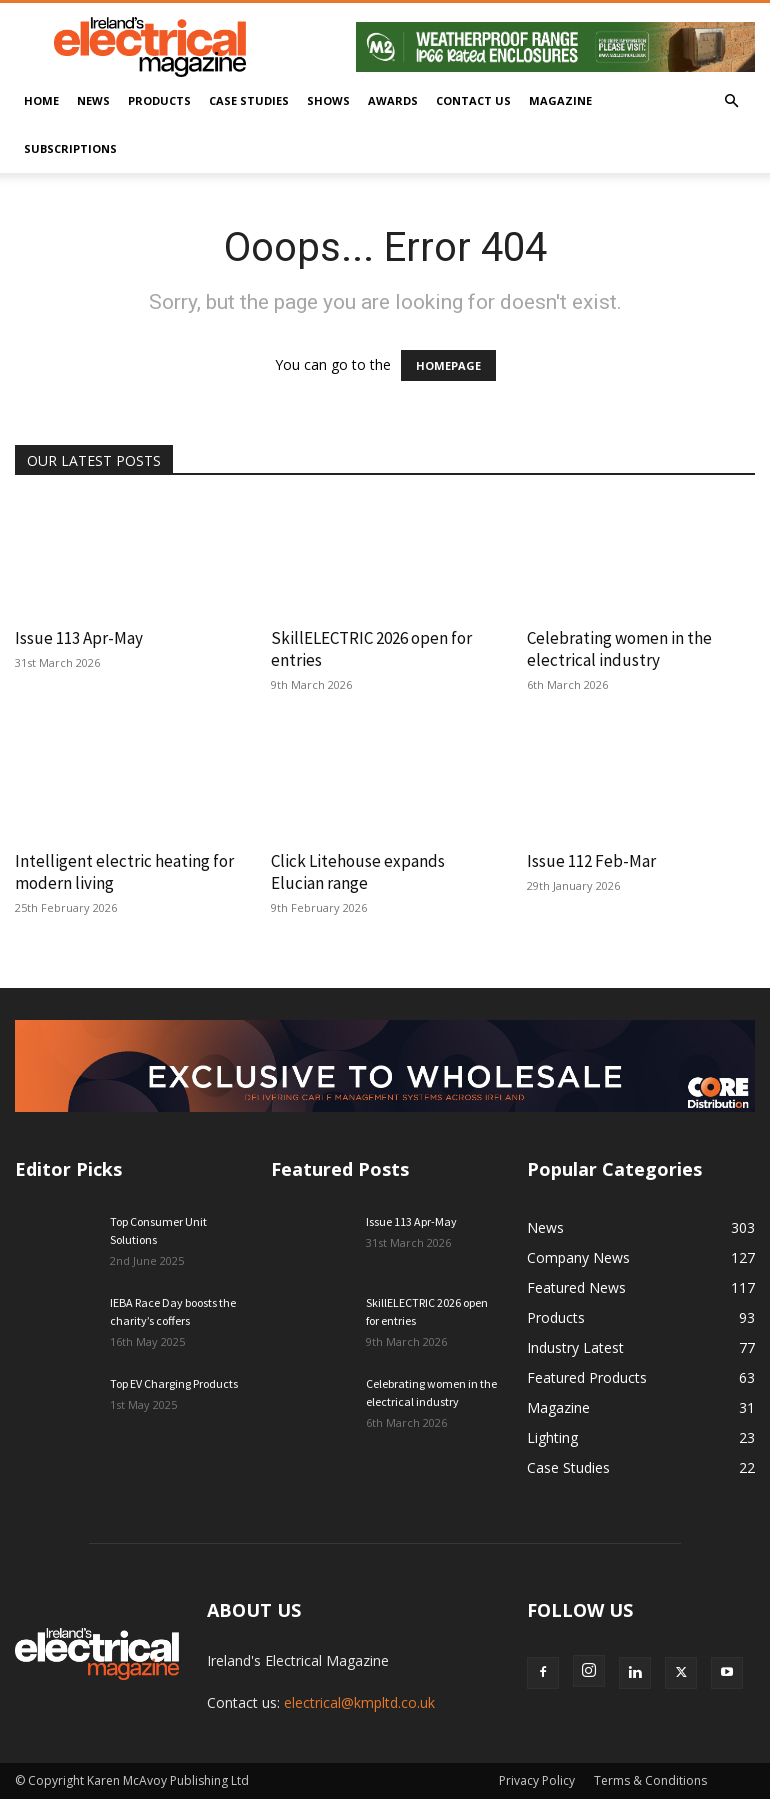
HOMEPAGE (448, 365)
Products (159, 100)
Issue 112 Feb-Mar (591, 861)
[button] (731, 101)
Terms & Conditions (650, 1780)
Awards (393, 100)
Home (41, 100)
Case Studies (249, 100)
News (93, 100)
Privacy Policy (537, 1780)
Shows (328, 100)
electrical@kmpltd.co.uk (359, 1702)
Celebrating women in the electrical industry (619, 649)
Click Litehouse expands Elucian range (358, 872)
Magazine (560, 100)
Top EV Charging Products (174, 1383)
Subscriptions (70, 148)
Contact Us (473, 100)
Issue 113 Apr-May (79, 638)
